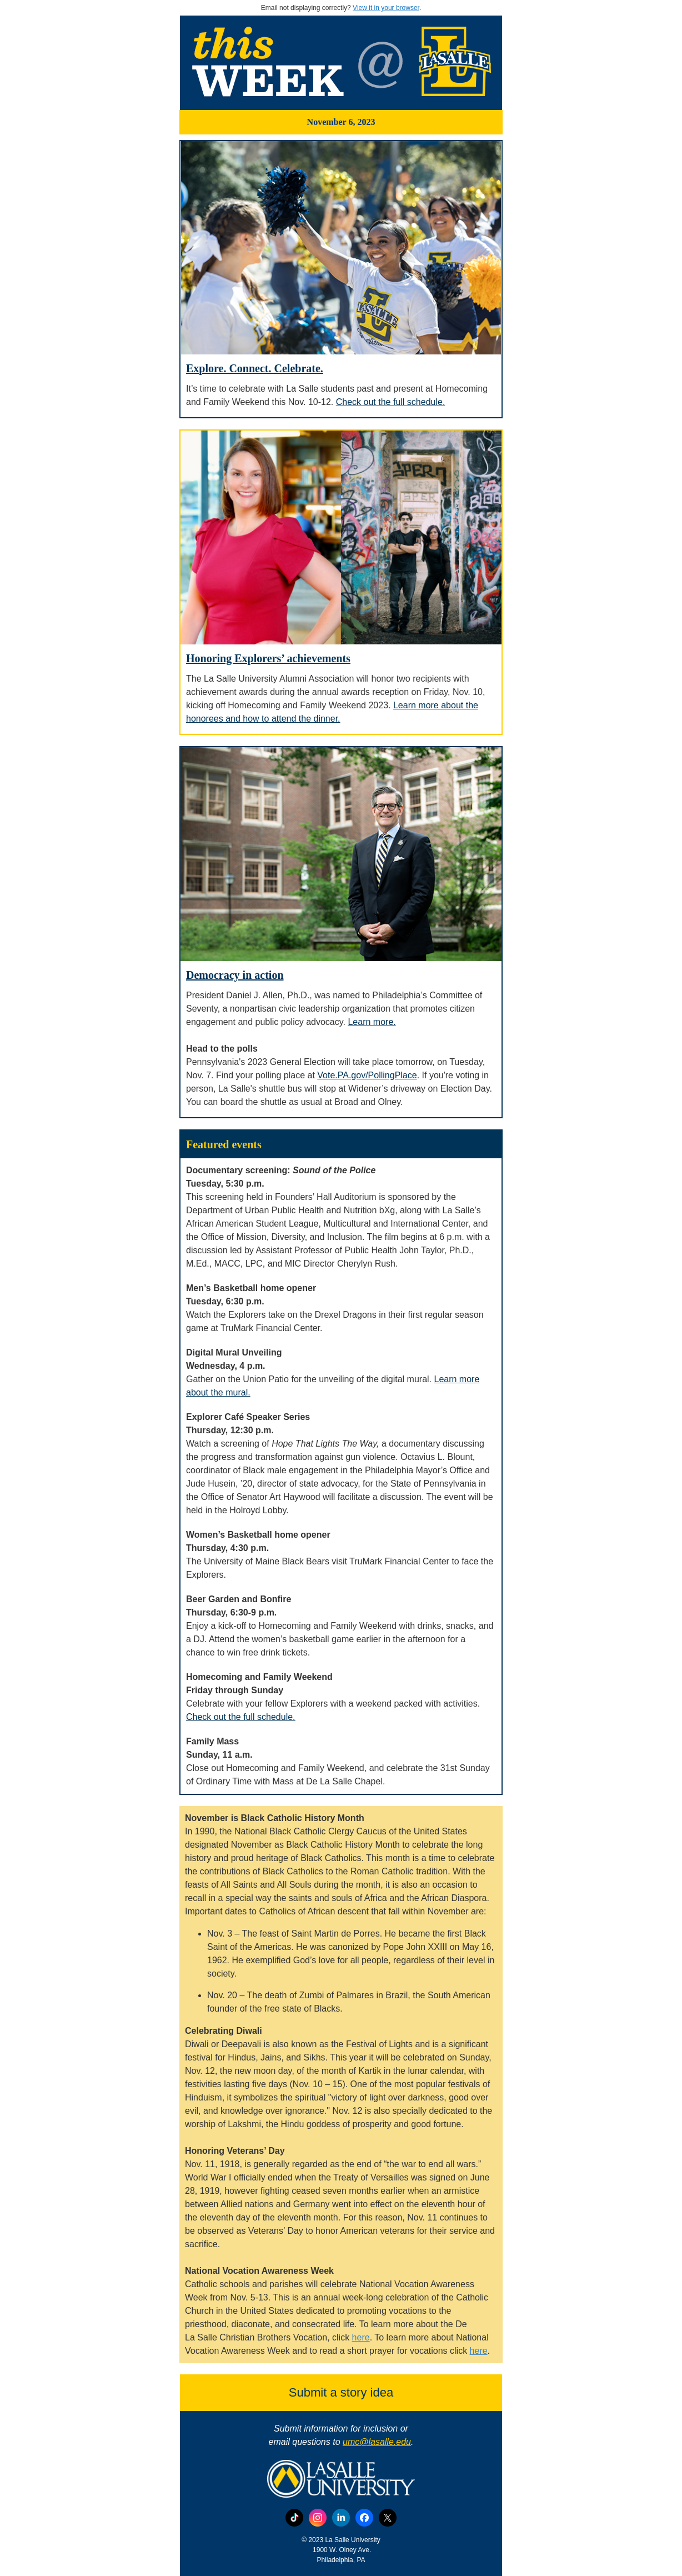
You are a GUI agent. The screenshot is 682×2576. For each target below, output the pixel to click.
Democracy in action (235, 975)
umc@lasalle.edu (377, 2442)
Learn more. (371, 1022)
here (361, 2337)
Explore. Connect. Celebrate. (254, 368)
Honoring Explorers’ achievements (268, 658)
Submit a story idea (341, 2392)
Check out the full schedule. (390, 402)
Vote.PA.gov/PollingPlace (367, 1075)
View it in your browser (386, 8)
